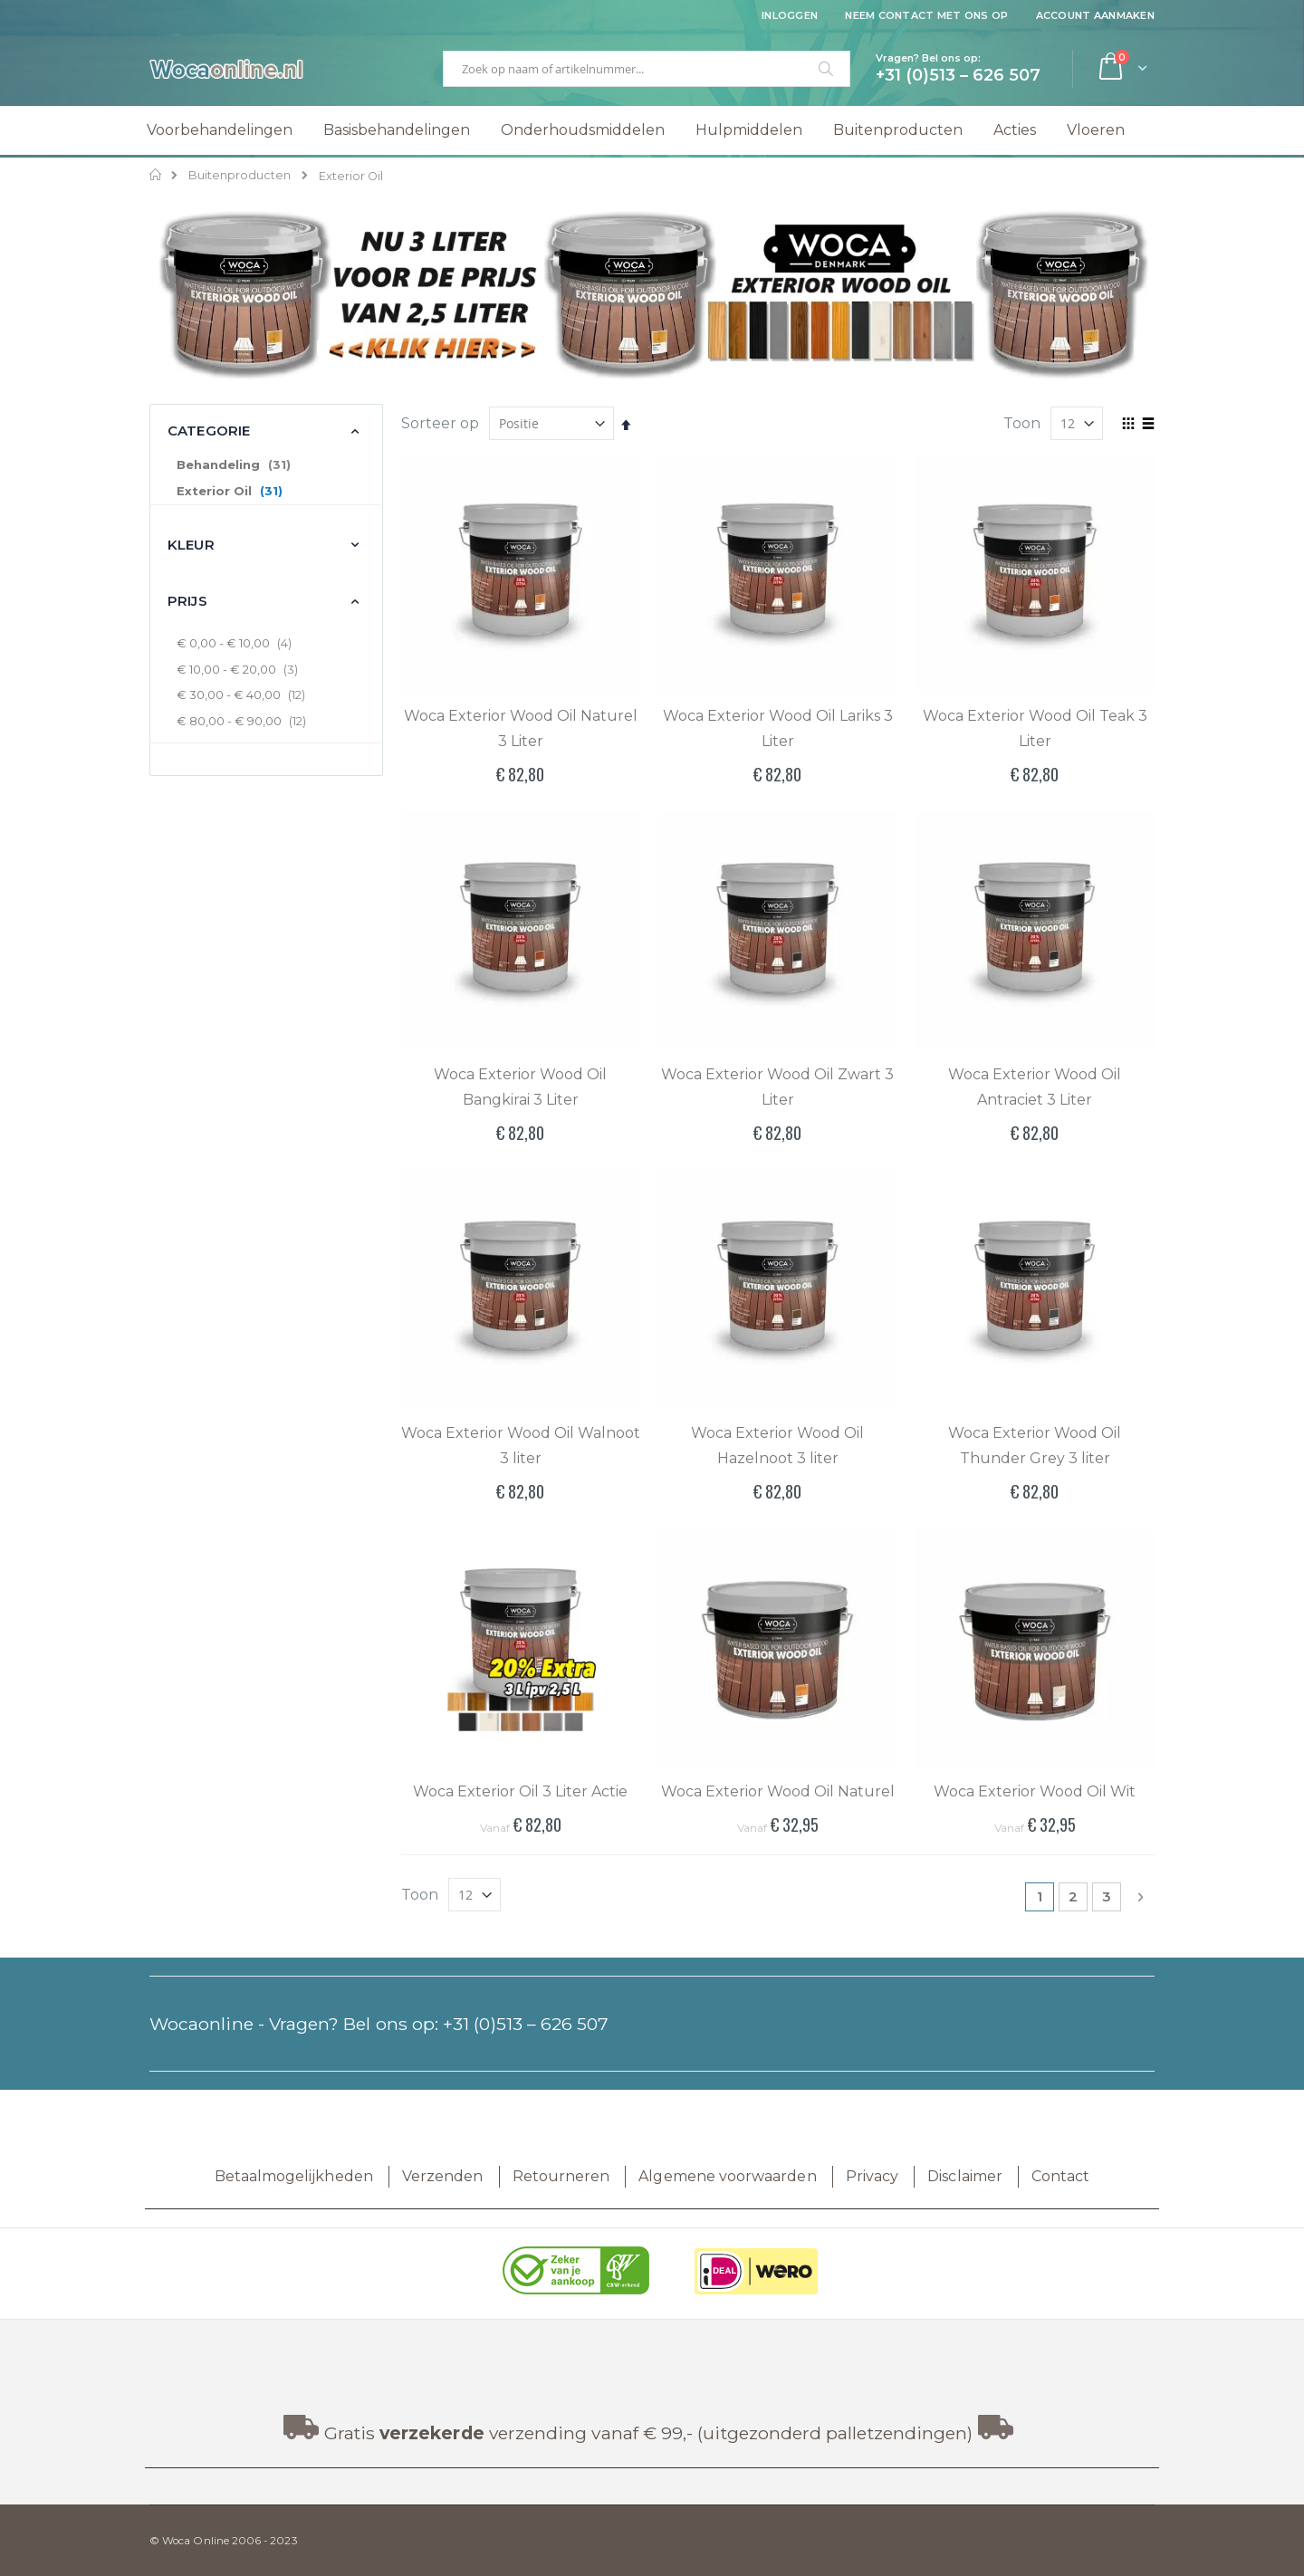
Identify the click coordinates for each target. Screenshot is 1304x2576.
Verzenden (443, 2176)
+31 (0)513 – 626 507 (526, 2024)
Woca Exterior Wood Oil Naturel (778, 1791)
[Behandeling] (265, 465)
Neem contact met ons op (926, 15)
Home (156, 175)
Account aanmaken (1095, 15)
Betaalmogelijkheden (294, 2176)
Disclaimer (964, 2176)
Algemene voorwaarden (727, 2176)
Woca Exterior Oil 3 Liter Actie (520, 1791)
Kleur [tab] (191, 544)
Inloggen (790, 15)
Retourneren (561, 2176)
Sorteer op (440, 423)
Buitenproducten (239, 176)
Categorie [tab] (209, 430)
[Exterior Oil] (265, 492)
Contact (1060, 2176)
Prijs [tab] (187, 600)
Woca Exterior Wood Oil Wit (1035, 1791)
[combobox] (646, 69)
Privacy (872, 2176)
